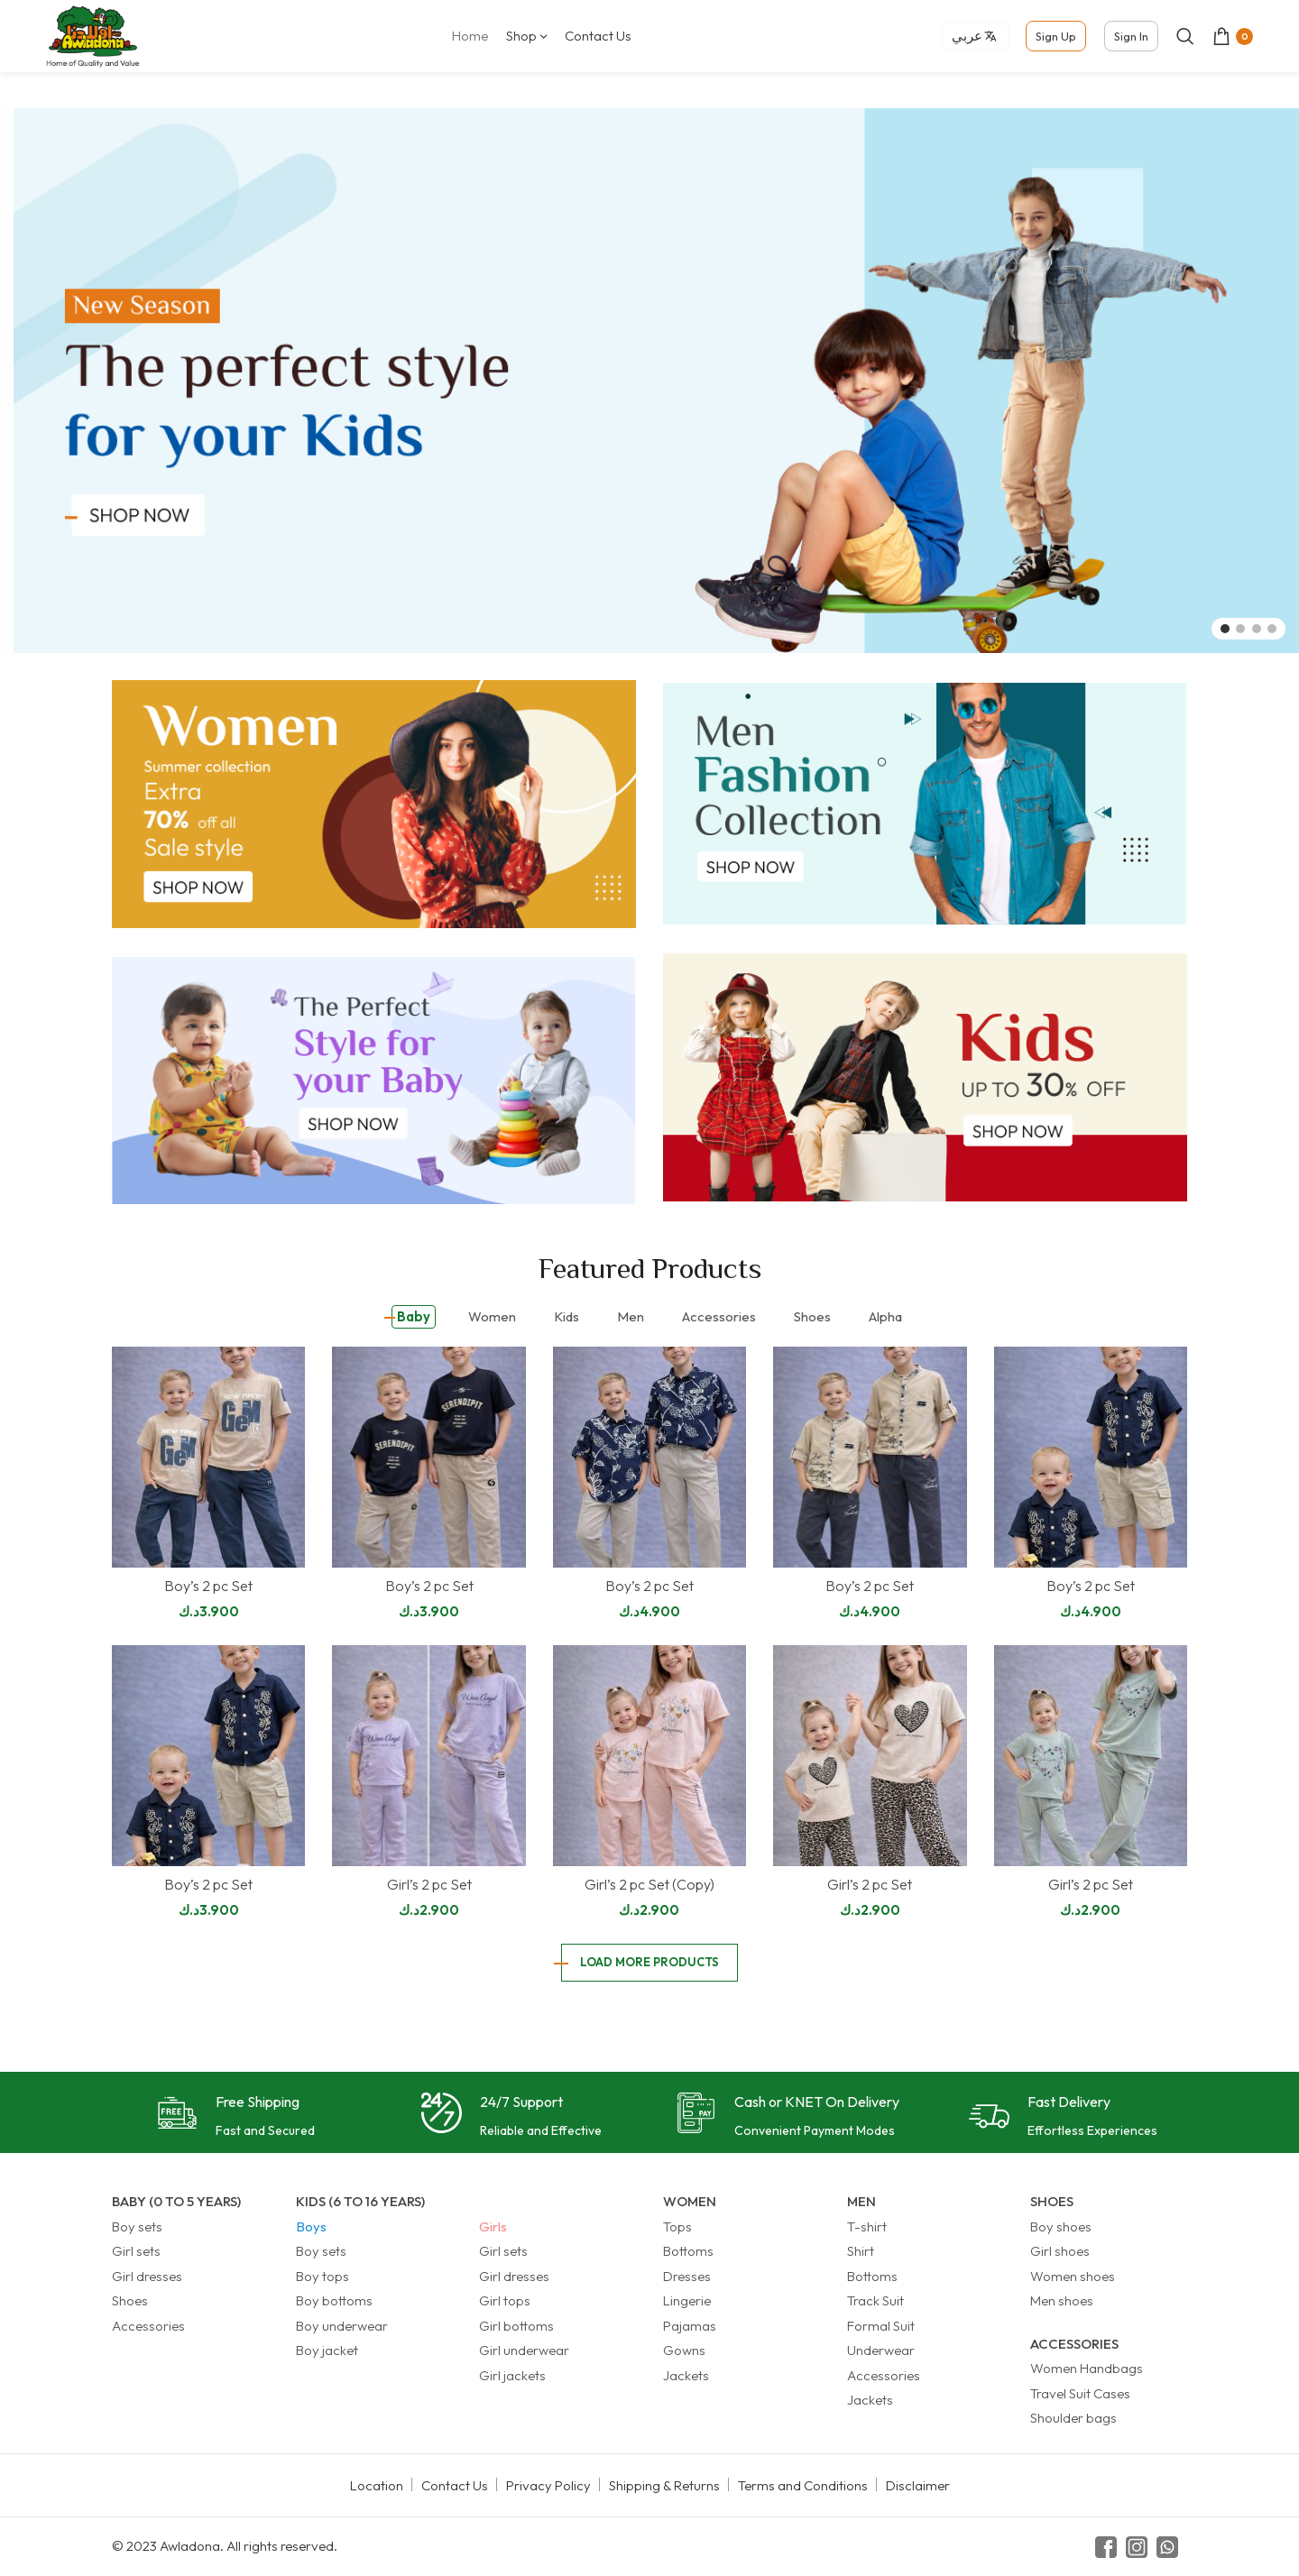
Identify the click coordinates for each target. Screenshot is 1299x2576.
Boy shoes (1061, 2226)
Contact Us (454, 2485)
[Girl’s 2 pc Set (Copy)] (649, 1755)
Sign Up (1056, 36)
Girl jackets (512, 2375)
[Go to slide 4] (1271, 628)
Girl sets (136, 2250)
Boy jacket (327, 2350)
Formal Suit (881, 2325)
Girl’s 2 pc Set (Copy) (649, 1884)
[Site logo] (93, 34)
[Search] (1185, 36)
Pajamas (689, 2325)
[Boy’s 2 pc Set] (208, 1457)
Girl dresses (147, 2276)
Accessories (148, 2325)
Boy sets (137, 2226)
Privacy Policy (548, 2485)
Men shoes (1061, 2300)
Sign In (1131, 36)
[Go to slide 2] (1240, 628)
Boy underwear (342, 2325)
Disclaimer (918, 2485)
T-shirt (867, 2226)
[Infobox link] (236, 2117)
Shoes (130, 2300)
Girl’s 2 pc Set (429, 1884)
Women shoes (1072, 2276)
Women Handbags (1086, 2368)
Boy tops (322, 2276)
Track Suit (875, 2300)
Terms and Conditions (803, 2485)
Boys (311, 2226)
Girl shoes (1060, 2250)
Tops (677, 2226)
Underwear (881, 2350)
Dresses (687, 2276)
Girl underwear (524, 2350)
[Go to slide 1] (1225, 628)
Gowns (684, 2350)
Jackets (686, 2375)
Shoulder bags (1073, 2417)
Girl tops (504, 2300)
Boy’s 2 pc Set (208, 1586)
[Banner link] (374, 804)
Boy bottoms (334, 2300)
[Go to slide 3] (1256, 628)
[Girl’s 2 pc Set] (428, 1755)
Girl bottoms (516, 2325)
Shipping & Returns (664, 2485)
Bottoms (688, 2250)
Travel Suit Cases (1080, 2393)
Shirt (860, 2250)
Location (376, 2485)
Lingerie (687, 2300)
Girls (493, 2226)
